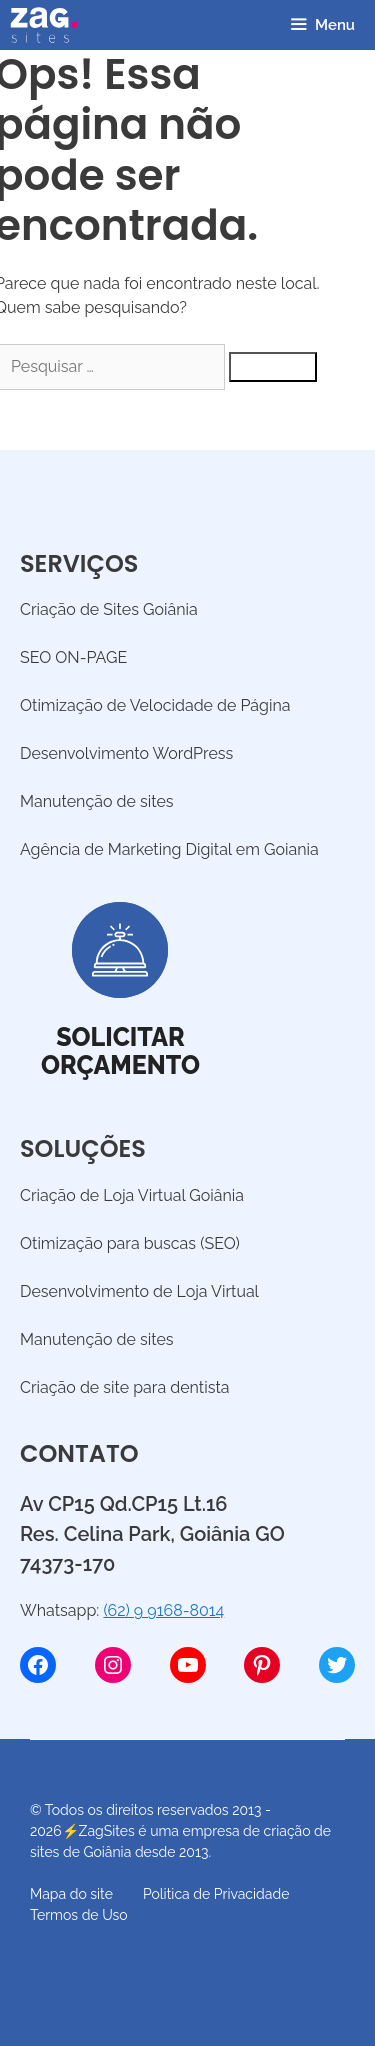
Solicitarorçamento (120, 1051)
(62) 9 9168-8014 (163, 1610)
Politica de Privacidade (216, 1894)
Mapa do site (71, 1894)
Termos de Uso (79, 1915)
